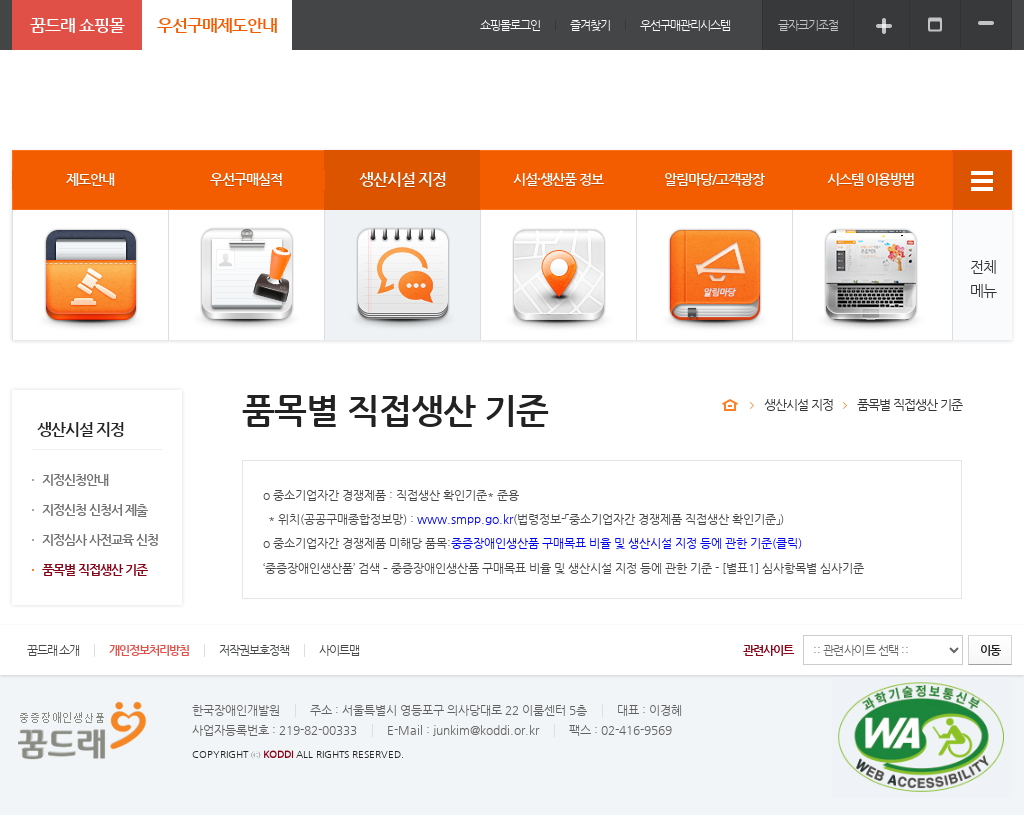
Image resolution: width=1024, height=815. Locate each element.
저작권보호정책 (254, 650)
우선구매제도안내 (217, 25)
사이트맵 (339, 650)
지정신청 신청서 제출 (94, 509)
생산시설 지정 (798, 404)
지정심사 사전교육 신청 (100, 539)
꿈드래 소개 (53, 650)
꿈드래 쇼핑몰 (77, 25)
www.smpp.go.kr (465, 519)
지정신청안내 (75, 479)
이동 (990, 650)
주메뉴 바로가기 (0, 0)
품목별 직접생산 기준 (94, 569)
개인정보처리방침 (149, 650)
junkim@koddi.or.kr (486, 730)
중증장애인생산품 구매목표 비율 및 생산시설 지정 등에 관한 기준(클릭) (626, 543)
